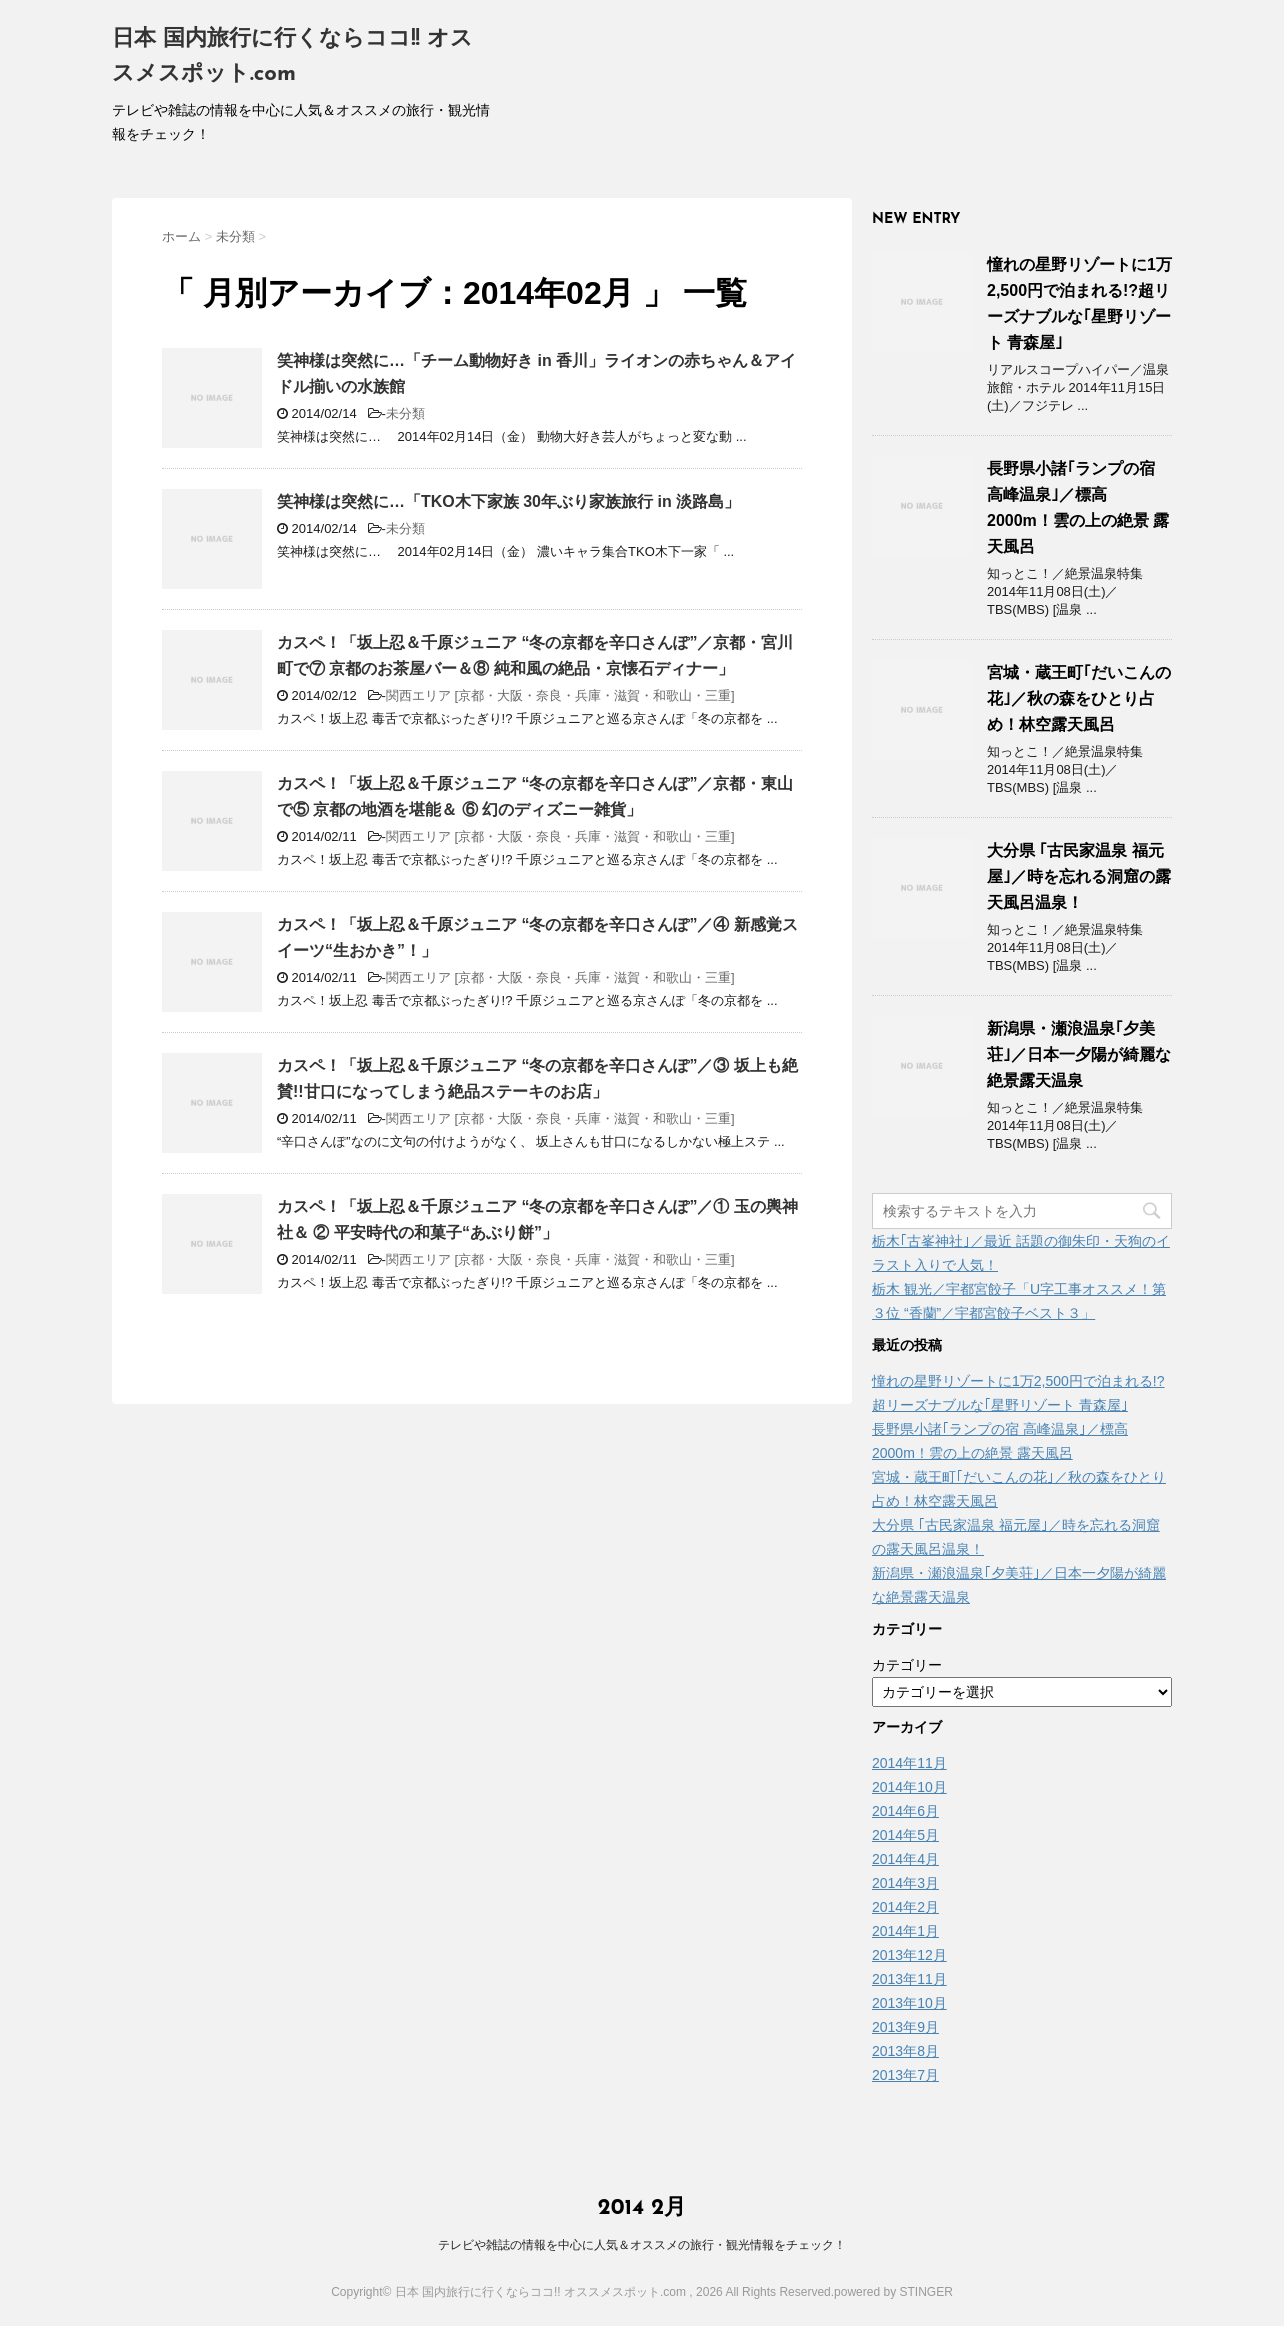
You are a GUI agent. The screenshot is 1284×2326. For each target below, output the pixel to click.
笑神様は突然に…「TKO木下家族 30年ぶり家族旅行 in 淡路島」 (508, 501)
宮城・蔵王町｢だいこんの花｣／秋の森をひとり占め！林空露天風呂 (1079, 698)
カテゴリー (907, 1665)
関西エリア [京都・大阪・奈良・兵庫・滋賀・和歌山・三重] (560, 695)
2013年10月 (909, 2003)
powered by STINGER (893, 2292)
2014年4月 (905, 1859)
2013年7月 (905, 2075)
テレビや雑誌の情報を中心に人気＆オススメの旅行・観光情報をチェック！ (642, 2245)
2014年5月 (905, 1835)
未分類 (405, 413)
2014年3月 (905, 1883)
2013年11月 (909, 1979)
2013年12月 (909, 1955)
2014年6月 (905, 1811)
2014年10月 (909, 1787)
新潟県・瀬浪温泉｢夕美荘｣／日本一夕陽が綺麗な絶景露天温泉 (1079, 1054)
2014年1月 (905, 1931)
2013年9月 (905, 2027)
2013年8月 (905, 2051)
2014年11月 (909, 1763)
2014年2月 (905, 1907)
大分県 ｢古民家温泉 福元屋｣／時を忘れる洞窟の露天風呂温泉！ (1079, 876)
